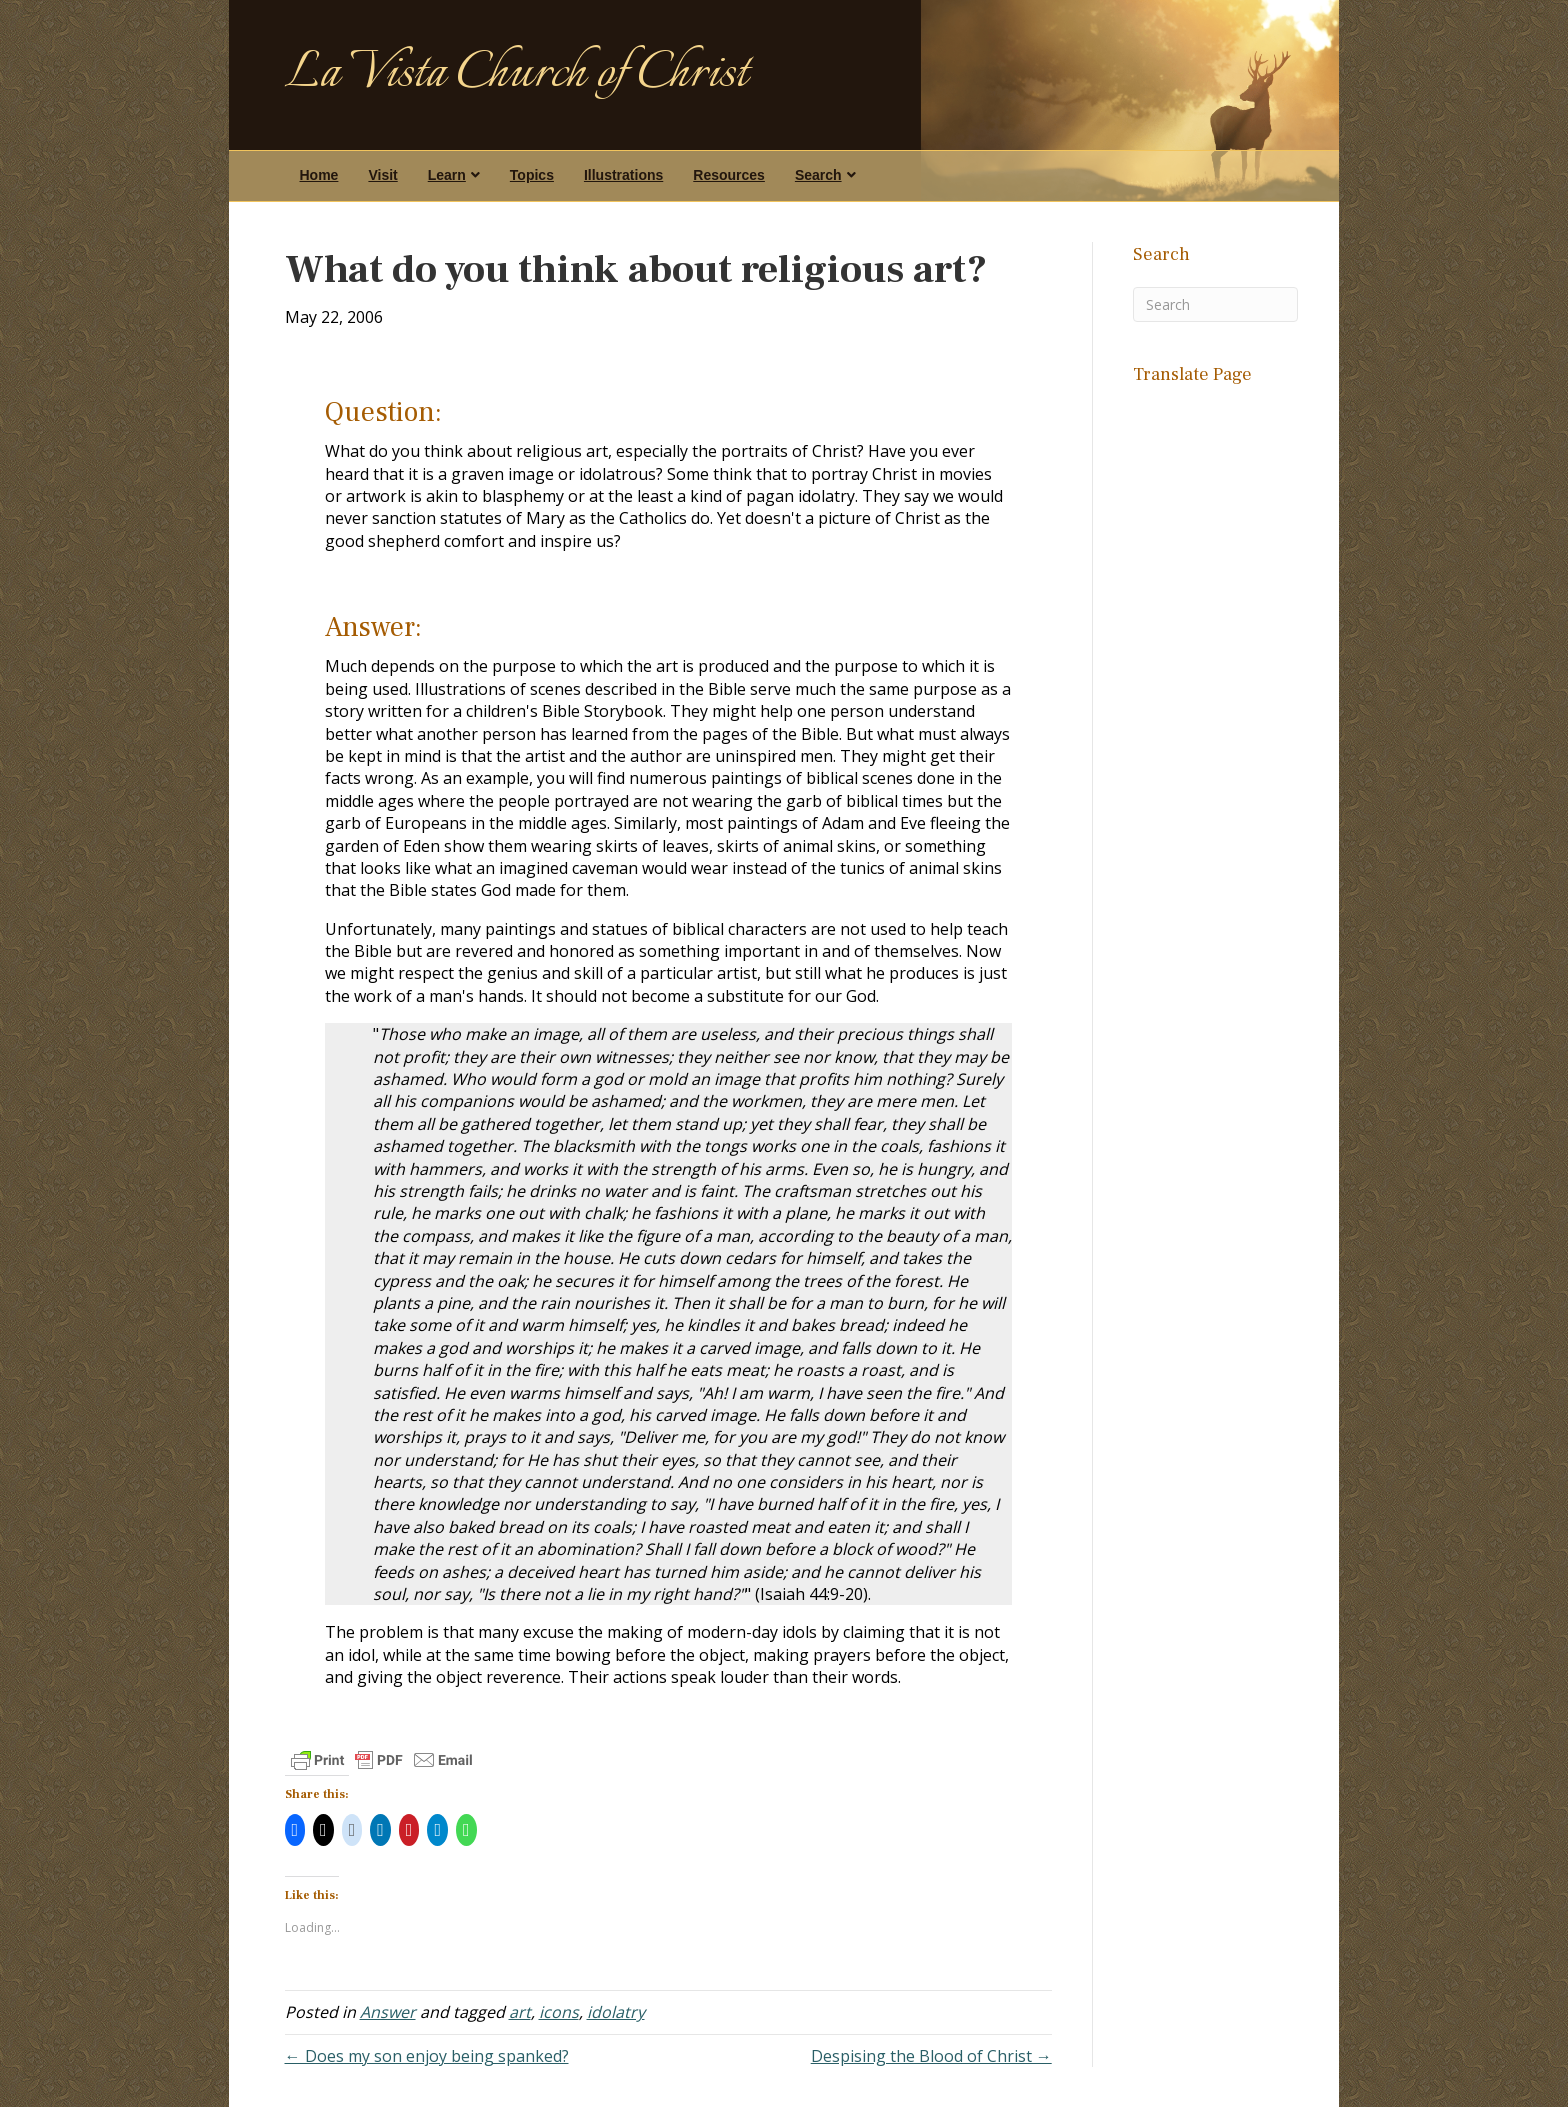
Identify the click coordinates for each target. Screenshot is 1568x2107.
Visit (382, 175)
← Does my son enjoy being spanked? (427, 2056)
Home (319, 175)
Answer (388, 2012)
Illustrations (623, 175)
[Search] (1216, 304)
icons (559, 2012)
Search (818, 175)
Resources (729, 175)
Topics (532, 175)
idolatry (616, 2012)
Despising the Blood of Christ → (931, 2056)
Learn (447, 175)
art (520, 2012)
